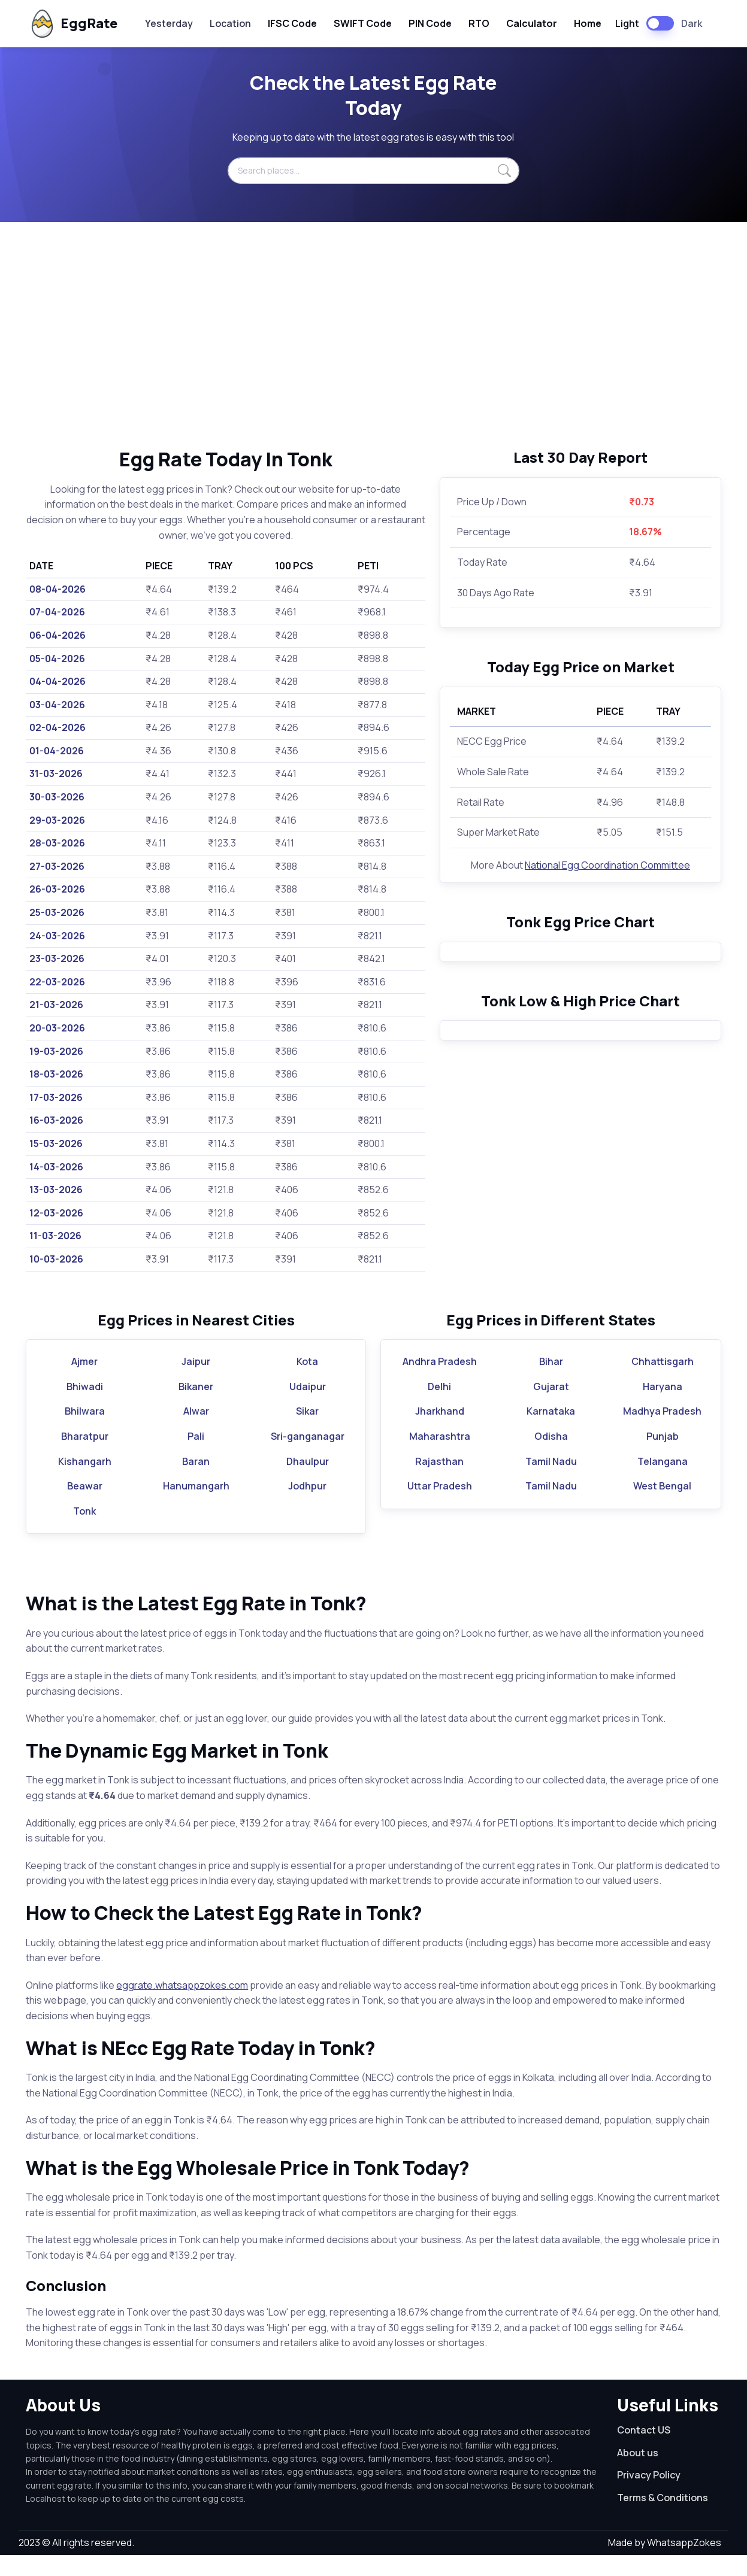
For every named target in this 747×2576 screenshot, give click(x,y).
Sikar (307, 1432)
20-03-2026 (57, 1027)
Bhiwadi (84, 1406)
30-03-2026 (56, 796)
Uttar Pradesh (439, 1506)
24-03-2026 (57, 935)
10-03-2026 (56, 1259)
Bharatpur (84, 1456)
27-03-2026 (56, 866)
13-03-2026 (56, 1189)
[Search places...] (374, 170)
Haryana (662, 1406)
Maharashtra (439, 1456)
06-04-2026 (57, 635)
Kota (307, 1382)
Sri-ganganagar (307, 1456)
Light (627, 23)
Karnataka (551, 1432)
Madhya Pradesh (662, 1432)
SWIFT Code (363, 23)
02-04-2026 (57, 727)
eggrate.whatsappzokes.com (182, 2005)
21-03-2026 (56, 1004)
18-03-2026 (56, 1074)
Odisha (551, 1456)
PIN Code (430, 23)
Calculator (531, 23)
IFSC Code (292, 23)
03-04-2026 (57, 704)
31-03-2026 (56, 773)
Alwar (196, 1432)
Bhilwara (85, 1432)
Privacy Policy (649, 2495)
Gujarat (551, 1406)
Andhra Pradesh (440, 1382)
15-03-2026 (56, 1143)
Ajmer (84, 1382)
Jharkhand (439, 1432)
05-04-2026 (57, 658)
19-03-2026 (56, 1051)
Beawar (84, 1506)
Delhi (439, 1406)
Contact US (643, 2450)
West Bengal (662, 1506)
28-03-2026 (57, 842)
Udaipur (307, 1406)
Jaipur (196, 1382)
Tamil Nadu (551, 1481)
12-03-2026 (56, 1212)
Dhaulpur (307, 1481)
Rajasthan (439, 1481)
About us (637, 2473)
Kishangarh (84, 1481)
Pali (195, 1456)
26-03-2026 (57, 889)
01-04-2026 (56, 750)
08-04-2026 (57, 589)
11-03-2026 (55, 1235)
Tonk (84, 1531)
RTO (478, 23)
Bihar (551, 1382)
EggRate (72, 24)
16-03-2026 (56, 1120)
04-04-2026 (57, 681)
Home (587, 23)
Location (230, 23)
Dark (691, 23)
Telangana (662, 1481)
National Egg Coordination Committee (607, 865)
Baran (196, 1481)
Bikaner (196, 1406)
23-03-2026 (56, 958)
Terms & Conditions (662, 2518)
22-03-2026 (57, 981)
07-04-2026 (57, 611)
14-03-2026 (56, 1166)
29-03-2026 (57, 820)
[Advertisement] (373, 334)
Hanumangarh (196, 1506)
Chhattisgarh (662, 1382)
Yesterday (169, 23)
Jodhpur (307, 1506)
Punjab (662, 1456)
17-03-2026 (56, 1097)
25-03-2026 (56, 912)
